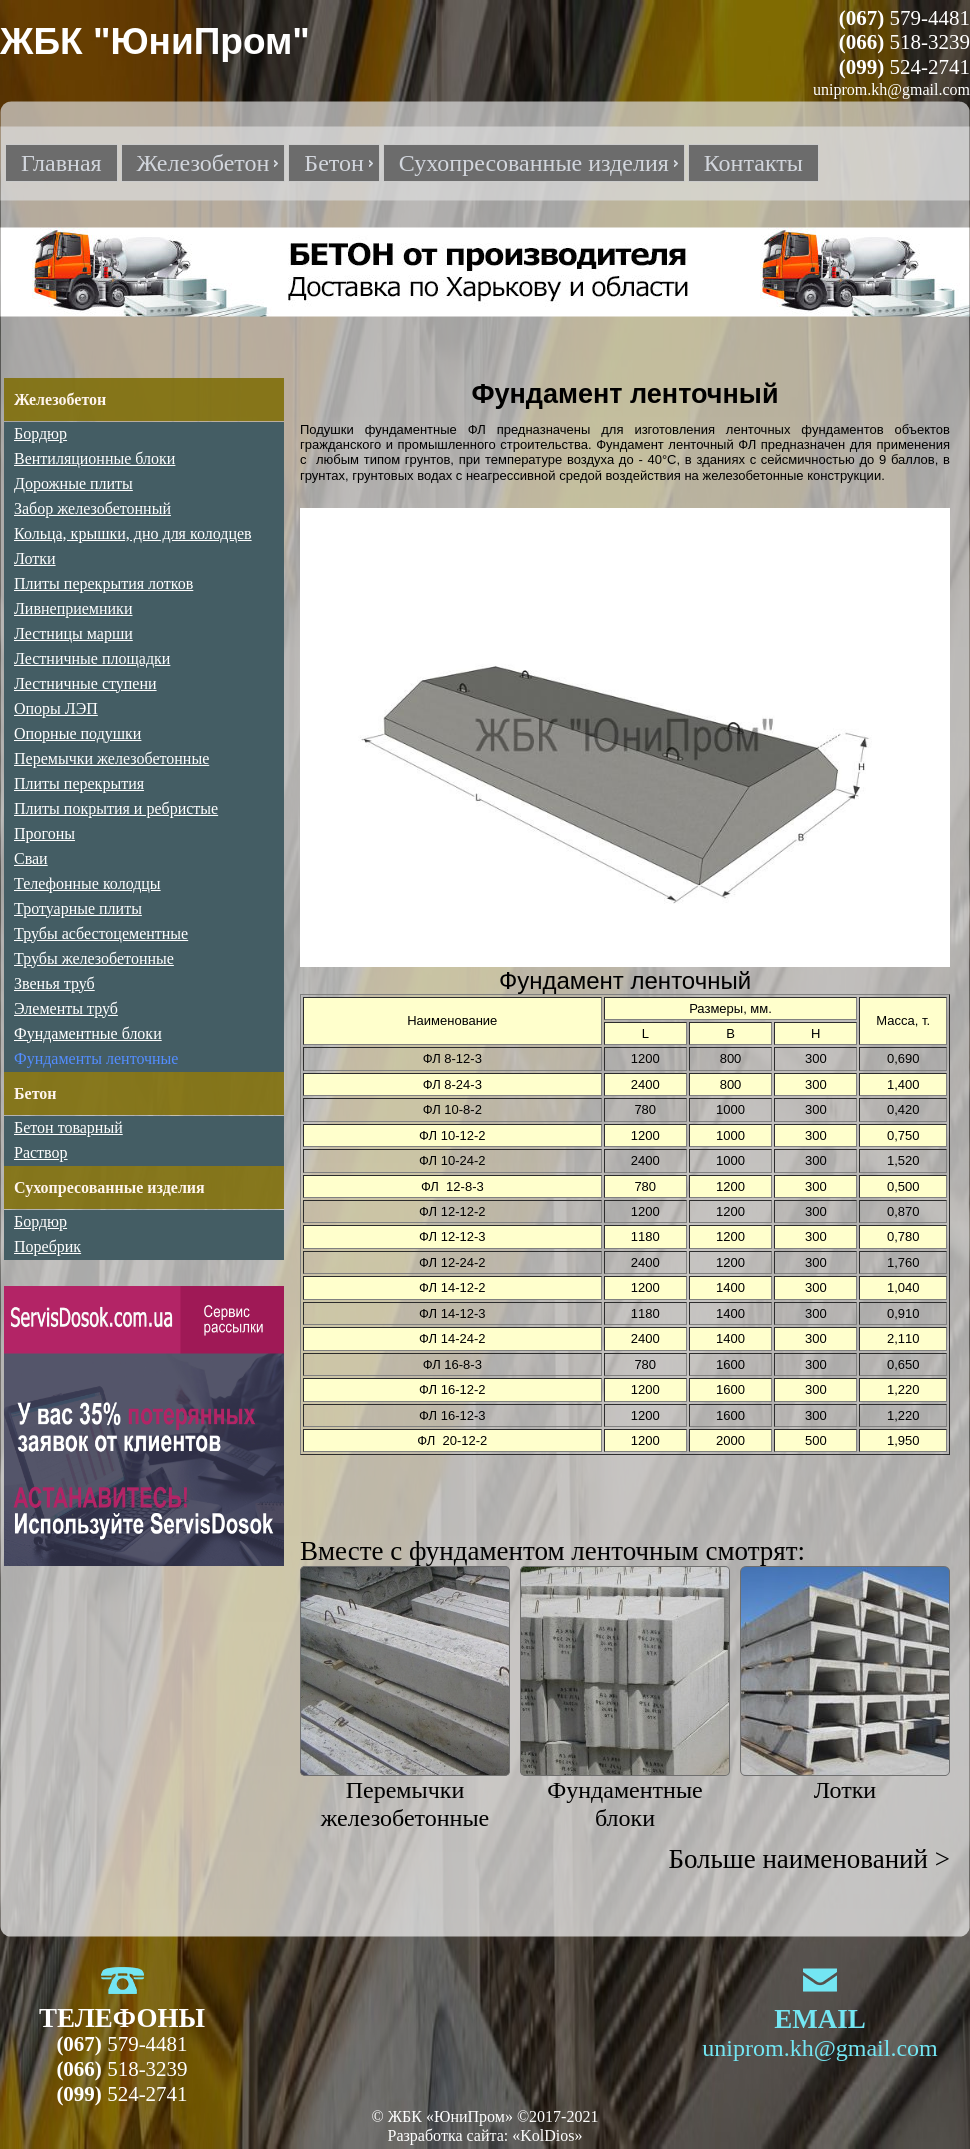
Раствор (41, 1152)
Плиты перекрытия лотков (103, 583)
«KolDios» (547, 2135)
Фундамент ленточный (665, 444)
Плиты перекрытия (79, 783)
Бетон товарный (68, 1127)
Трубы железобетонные (94, 958)
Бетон (35, 1093)
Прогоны (44, 833)
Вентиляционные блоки (94, 458)
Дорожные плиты (73, 483)
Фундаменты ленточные (96, 1058)
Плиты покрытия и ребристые (116, 808)
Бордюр (40, 433)
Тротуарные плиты (78, 908)
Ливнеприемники (73, 608)
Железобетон (60, 399)
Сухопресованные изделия (109, 1187)
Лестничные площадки (92, 658)
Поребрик (47, 1246)
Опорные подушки (77, 733)
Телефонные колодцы (87, 883)
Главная (61, 163)
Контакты (753, 163)
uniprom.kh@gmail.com (819, 2048)
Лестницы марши (73, 633)
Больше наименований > (809, 1859)
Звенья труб (54, 983)
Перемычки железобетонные (111, 758)
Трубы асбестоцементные (101, 933)
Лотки (845, 1790)
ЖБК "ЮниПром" (155, 41)
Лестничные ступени (85, 683)
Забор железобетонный (92, 508)
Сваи (31, 858)
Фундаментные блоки (88, 1033)
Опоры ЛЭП (56, 708)
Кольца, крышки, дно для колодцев (133, 533)
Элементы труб (66, 1008)
